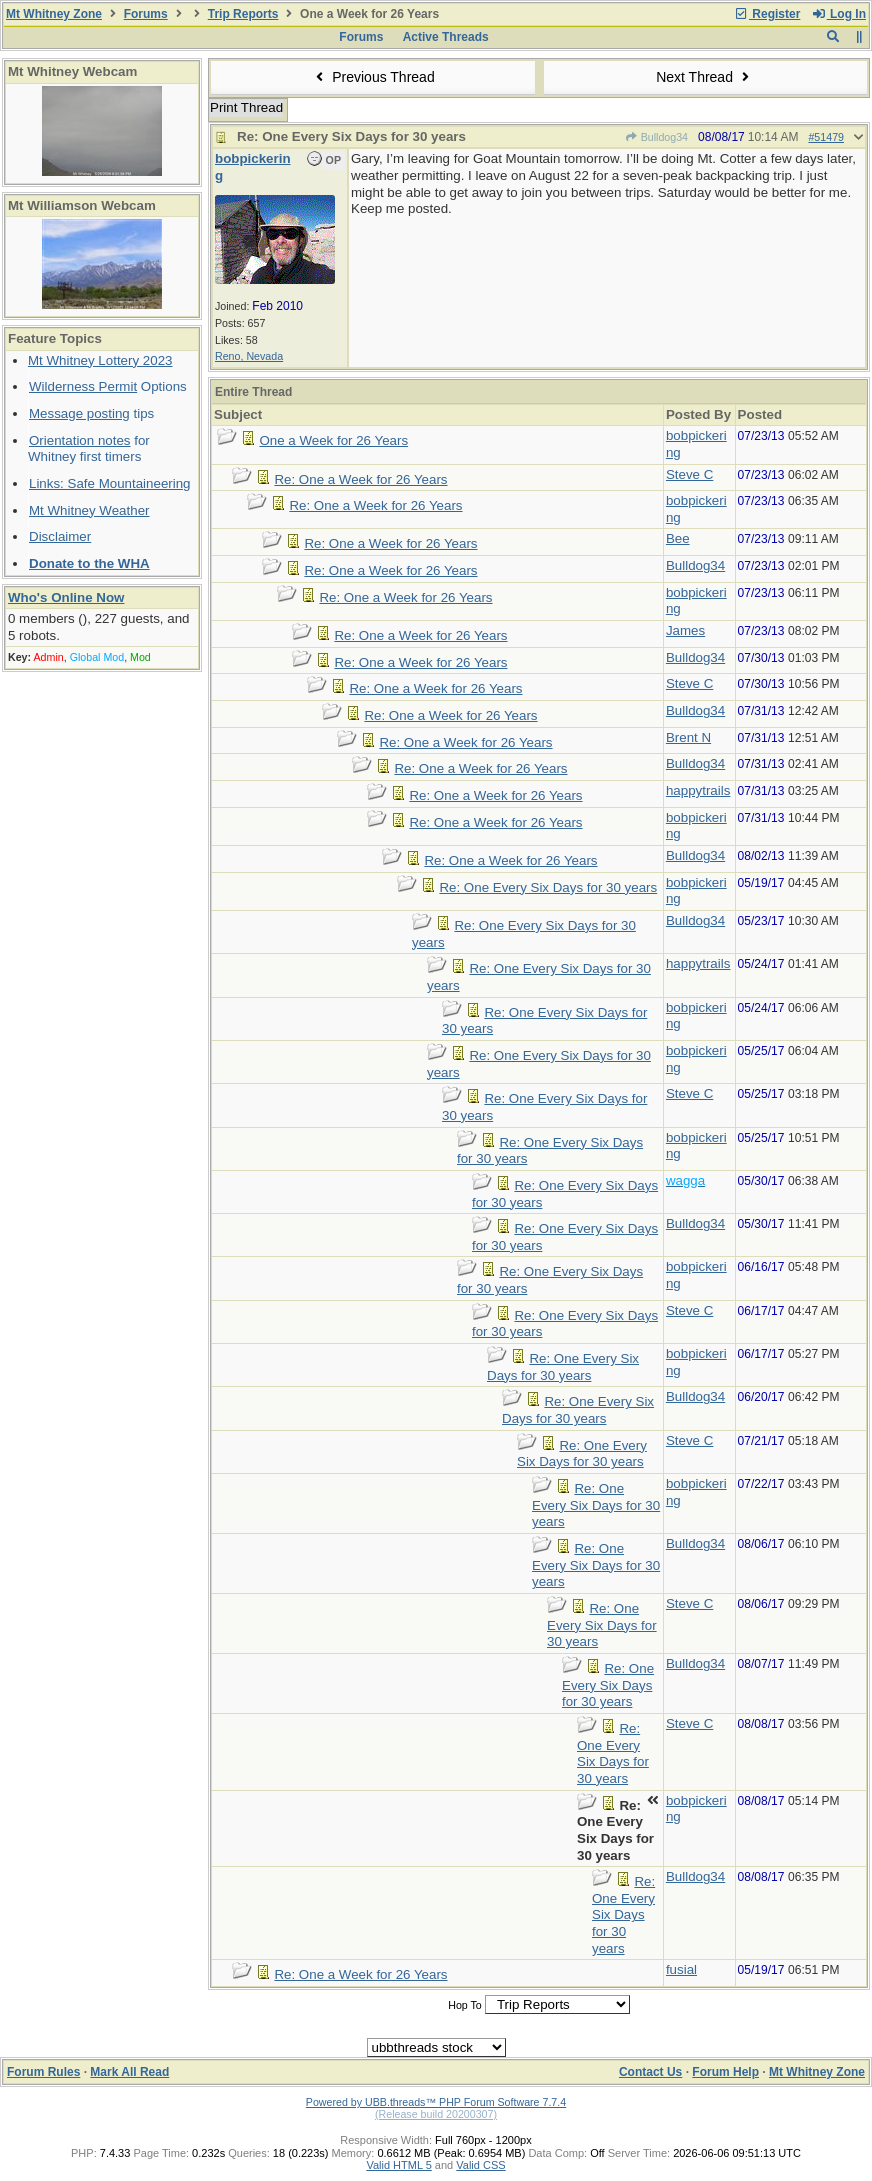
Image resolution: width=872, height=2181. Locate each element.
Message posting (79, 413)
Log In (839, 14)
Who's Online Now (66, 597)
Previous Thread (373, 77)
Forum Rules (43, 2072)
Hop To (465, 2005)
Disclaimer (60, 536)
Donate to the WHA (89, 563)
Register (767, 14)
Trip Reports (243, 14)
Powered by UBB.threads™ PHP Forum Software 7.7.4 (436, 2102)
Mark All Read (129, 2072)
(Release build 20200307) (436, 2114)
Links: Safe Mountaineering (110, 483)
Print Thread (246, 107)
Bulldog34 (656, 137)
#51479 (826, 137)
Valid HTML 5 (398, 2165)
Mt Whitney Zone (54, 14)
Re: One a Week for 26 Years (360, 479)
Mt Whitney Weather (89, 510)
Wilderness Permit (83, 386)
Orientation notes (80, 440)
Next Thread (705, 77)
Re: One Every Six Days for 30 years (548, 887)
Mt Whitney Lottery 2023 (100, 360)
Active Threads (446, 37)
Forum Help (725, 2072)
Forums (146, 14)
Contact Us (650, 2072)
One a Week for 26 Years (333, 440)
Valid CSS (480, 2165)
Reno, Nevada (249, 356)
